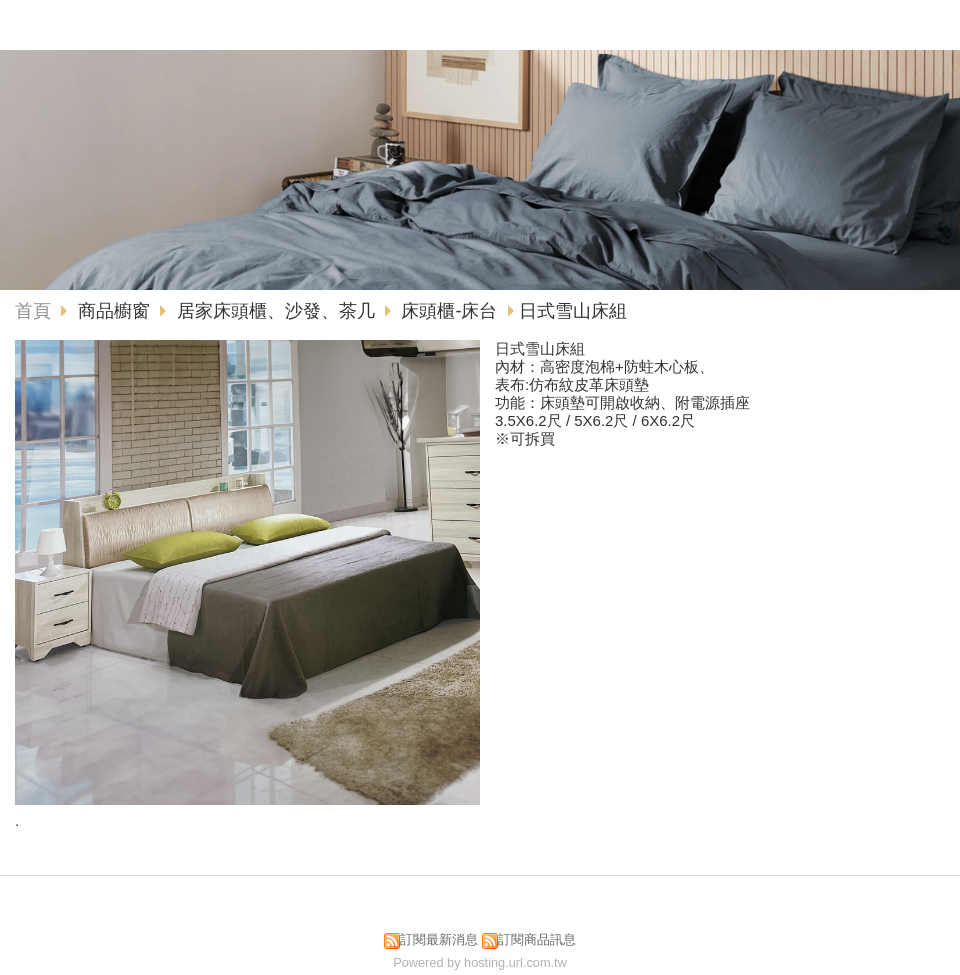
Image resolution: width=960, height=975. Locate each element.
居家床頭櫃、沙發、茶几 (276, 311)
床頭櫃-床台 (449, 311)
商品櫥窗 (116, 311)
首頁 (33, 311)
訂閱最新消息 (439, 939)
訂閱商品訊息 (537, 939)
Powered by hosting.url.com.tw (480, 962)
